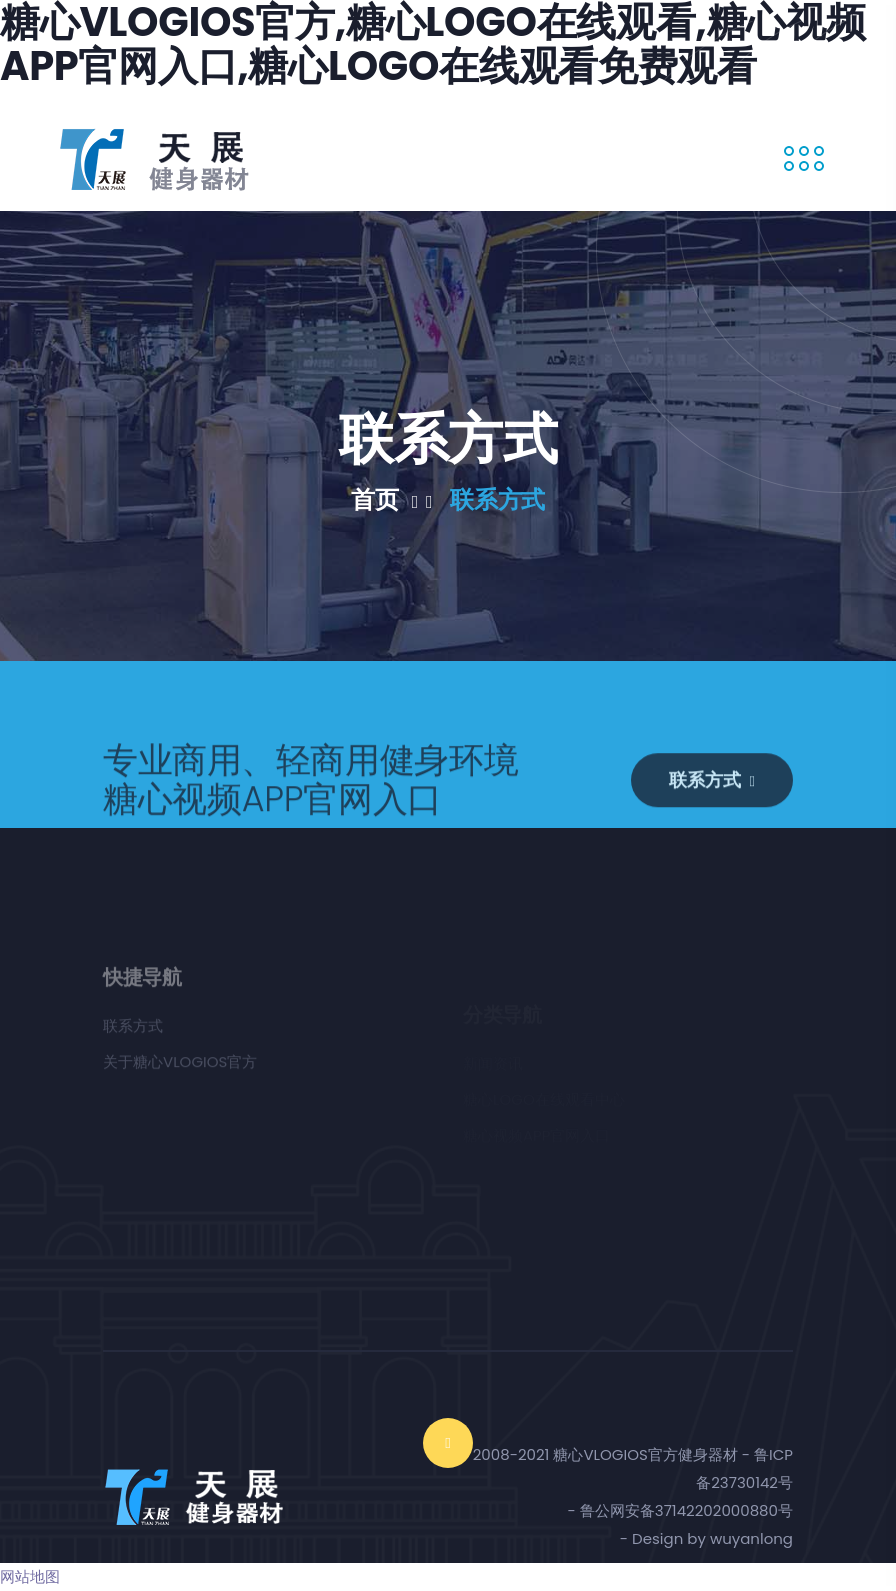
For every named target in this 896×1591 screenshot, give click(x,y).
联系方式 (497, 500)
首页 (391, 500)
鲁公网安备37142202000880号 (686, 1510)
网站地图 (30, 1576)
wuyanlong (751, 1538)
